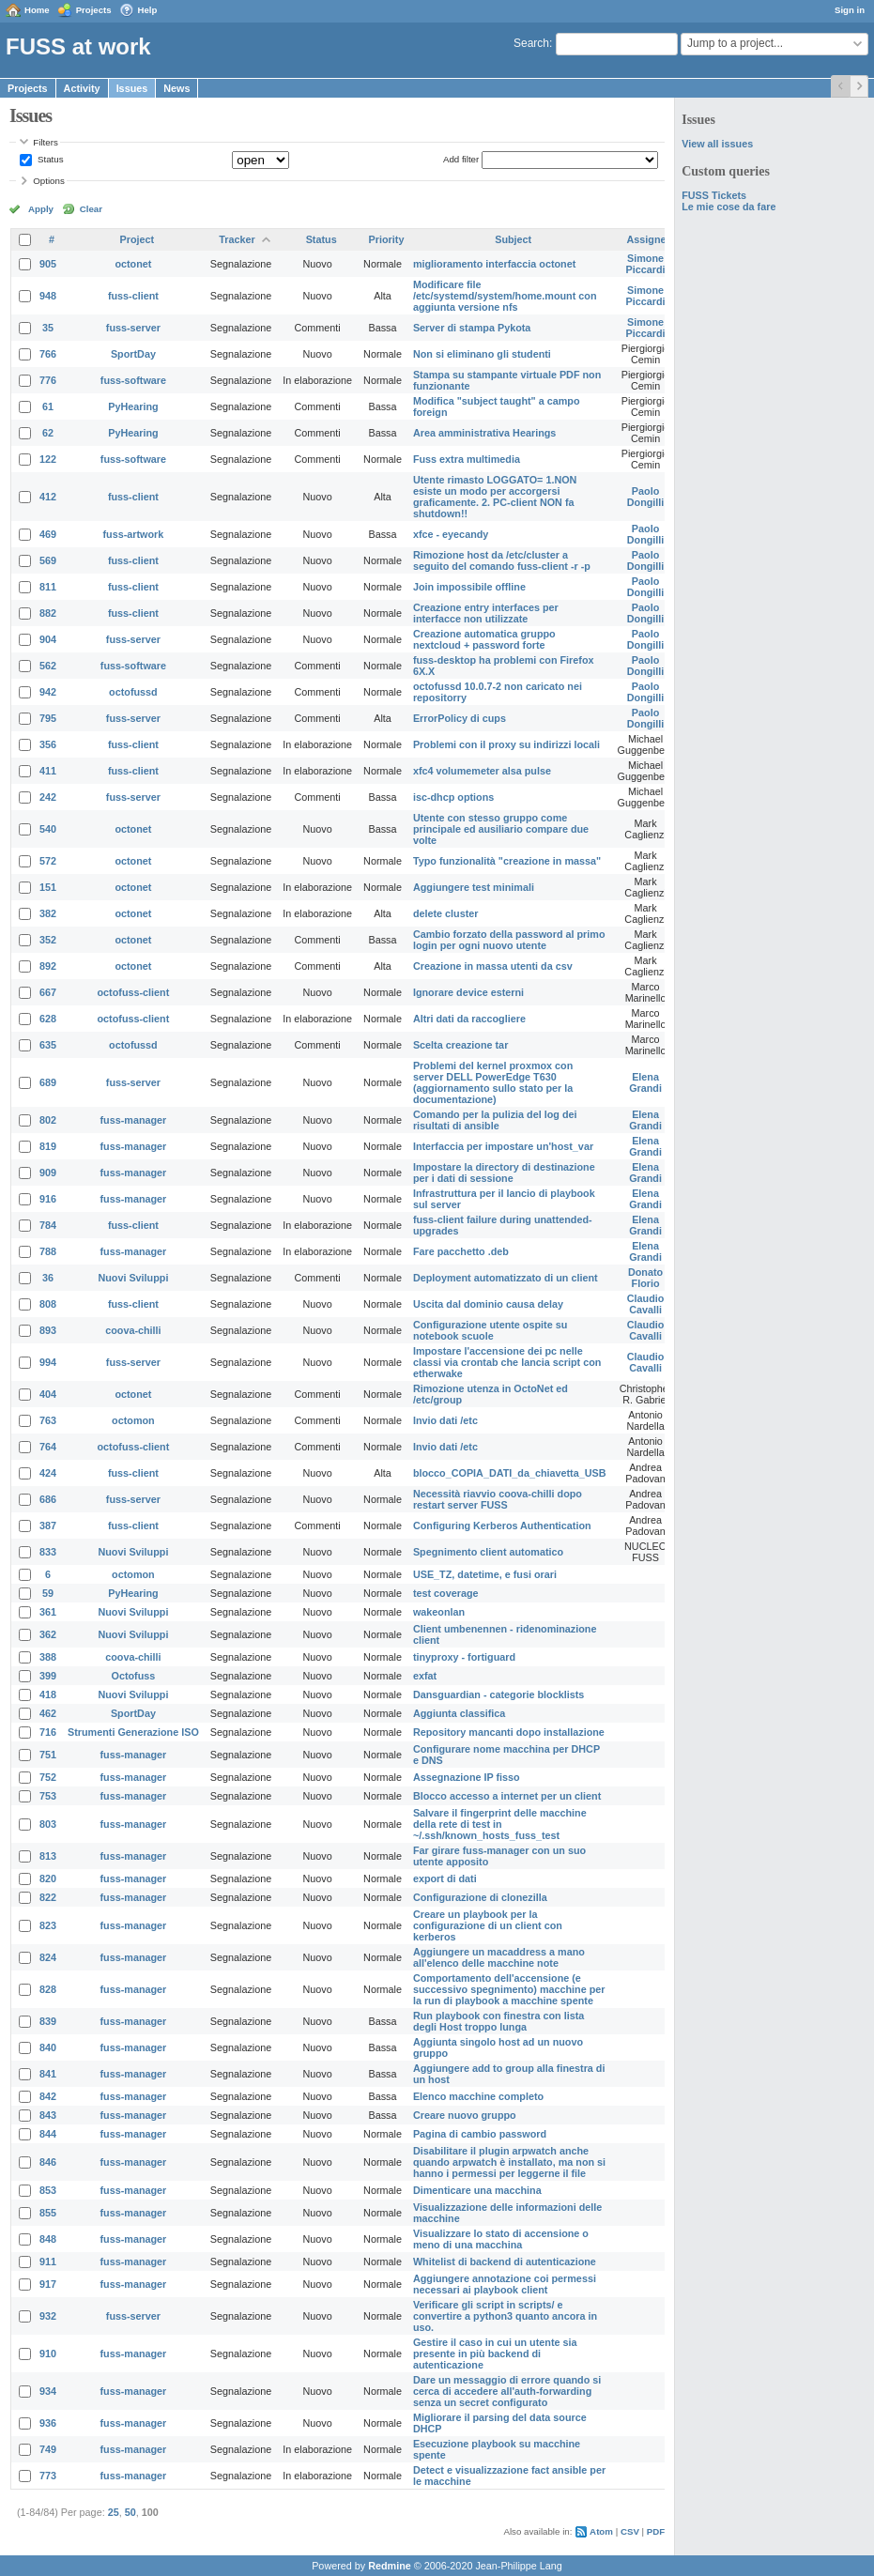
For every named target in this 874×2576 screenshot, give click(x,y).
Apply (41, 209)
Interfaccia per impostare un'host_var (503, 1146)
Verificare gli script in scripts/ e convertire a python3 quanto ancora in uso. (505, 2316)
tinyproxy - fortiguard (464, 1657)
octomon (133, 1420)
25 (113, 2512)
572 (47, 860)
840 (47, 2047)
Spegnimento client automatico (488, 1551)
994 (47, 1362)
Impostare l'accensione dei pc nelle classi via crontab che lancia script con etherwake (507, 1362)
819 (47, 1146)
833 (47, 1551)
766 (47, 354)
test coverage (446, 1593)
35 (48, 327)
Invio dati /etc (445, 1420)
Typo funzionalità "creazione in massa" (507, 860)
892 (47, 966)
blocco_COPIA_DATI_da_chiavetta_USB (509, 1473)
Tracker (236, 239)
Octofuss (134, 1675)
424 (47, 1473)
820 (47, 1878)
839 (47, 2021)
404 (47, 1394)
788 (47, 1251)
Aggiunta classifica (459, 1713)
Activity (82, 88)
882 (47, 613)
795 (47, 718)
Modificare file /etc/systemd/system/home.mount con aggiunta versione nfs (505, 296)
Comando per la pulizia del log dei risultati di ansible (495, 1120)
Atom (601, 2531)
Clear (91, 209)
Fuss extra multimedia (466, 459)
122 (47, 459)
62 (48, 432)
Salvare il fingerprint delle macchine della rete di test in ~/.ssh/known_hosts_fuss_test (500, 1824)
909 (47, 1172)
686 (47, 1499)
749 (47, 2449)
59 (48, 1593)
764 (47, 1446)
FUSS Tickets (714, 195)
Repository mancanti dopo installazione (509, 1732)
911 (47, 2261)
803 (47, 1824)
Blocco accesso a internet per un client (507, 1796)
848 (47, 2239)
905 (47, 263)
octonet (133, 263)
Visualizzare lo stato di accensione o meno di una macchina (501, 2239)
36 (48, 1277)
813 (47, 1856)
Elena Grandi (645, 1082)
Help (148, 10)
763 (47, 1420)
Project (137, 239)
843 (47, 2115)
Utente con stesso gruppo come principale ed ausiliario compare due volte (501, 829)
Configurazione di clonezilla (480, 1897)
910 (47, 2353)
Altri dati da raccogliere (469, 1018)
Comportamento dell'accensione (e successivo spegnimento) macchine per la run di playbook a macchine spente (509, 1989)
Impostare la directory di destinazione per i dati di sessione (504, 1172)
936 (47, 2423)
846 (47, 2162)
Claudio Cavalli (646, 1304)
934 (47, 2391)
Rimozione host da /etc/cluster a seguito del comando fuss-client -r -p (501, 560)
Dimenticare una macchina (477, 2190)
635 (47, 1044)
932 (47, 2316)
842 (47, 2096)
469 (47, 534)
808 (47, 1304)
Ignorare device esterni (468, 992)
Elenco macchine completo (478, 2096)
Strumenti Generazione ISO (133, 1732)
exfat (425, 1675)
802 (47, 1120)
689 (47, 1082)
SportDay (133, 354)
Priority (387, 239)
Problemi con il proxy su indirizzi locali (506, 744)
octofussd (133, 692)
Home (37, 10)
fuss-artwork (133, 534)
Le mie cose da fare (728, 206)
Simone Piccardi (646, 264)
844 (47, 2133)
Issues (132, 88)
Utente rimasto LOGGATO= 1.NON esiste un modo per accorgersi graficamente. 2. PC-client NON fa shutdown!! (494, 496)
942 (47, 692)
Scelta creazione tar (460, 1044)
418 (47, 1694)
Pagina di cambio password (479, 2133)
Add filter (461, 159)
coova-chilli (133, 1330)
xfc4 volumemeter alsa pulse (482, 770)
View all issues (717, 143)
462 (47, 1713)
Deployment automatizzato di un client (505, 1277)
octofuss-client (134, 992)
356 (47, 744)
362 (47, 1634)
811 (47, 586)
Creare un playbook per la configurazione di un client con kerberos (487, 1925)
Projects (94, 10)
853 (47, 2190)
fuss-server (133, 327)
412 (47, 496)
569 (47, 560)
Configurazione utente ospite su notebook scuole (490, 1330)
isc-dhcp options (453, 797)
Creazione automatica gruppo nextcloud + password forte (484, 639)
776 (47, 380)
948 (47, 295)
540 (47, 829)
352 (47, 939)
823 (47, 1925)
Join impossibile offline (469, 586)
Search (531, 43)
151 (47, 887)
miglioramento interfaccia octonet (494, 263)
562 (47, 665)
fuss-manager (133, 1120)
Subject (513, 239)
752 (47, 1777)
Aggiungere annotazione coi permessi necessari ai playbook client (504, 2284)
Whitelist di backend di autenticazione (504, 2261)
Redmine (389, 2565)
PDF (656, 2531)
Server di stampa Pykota (471, 327)
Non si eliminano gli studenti (482, 354)
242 (47, 797)
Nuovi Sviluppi (133, 1277)
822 (47, 1897)
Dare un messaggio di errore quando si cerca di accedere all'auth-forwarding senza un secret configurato (507, 2391)
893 (47, 1330)
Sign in (850, 10)
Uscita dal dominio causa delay (488, 1304)
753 (47, 1796)
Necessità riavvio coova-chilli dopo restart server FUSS (497, 1499)
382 (47, 913)
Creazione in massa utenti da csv (493, 966)
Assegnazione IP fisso (466, 1777)
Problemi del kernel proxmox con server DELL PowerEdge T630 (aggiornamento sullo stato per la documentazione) (493, 1082)
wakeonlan (439, 1612)
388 (47, 1657)
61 (48, 406)
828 (47, 1989)
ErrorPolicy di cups (459, 718)
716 (47, 1732)
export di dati (445, 1878)
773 (47, 2475)
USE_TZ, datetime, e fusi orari (485, 1574)
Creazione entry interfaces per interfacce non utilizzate (486, 613)
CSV (630, 2531)
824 (47, 1957)
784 (47, 1225)
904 (47, 639)
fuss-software (133, 380)
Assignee (649, 239)
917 (47, 2284)
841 (47, 2073)
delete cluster (446, 913)
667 (47, 992)
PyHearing (133, 406)
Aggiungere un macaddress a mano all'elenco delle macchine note (499, 1957)
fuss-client (133, 295)
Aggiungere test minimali (473, 887)
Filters (45, 142)
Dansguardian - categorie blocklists (498, 1694)
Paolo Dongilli (646, 496)
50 (130, 2512)
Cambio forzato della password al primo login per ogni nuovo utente (509, 939)
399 (47, 1675)
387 (47, 1525)
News (176, 88)
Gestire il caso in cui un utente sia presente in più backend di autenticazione (495, 2353)
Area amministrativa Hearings (484, 432)
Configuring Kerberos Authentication (502, 1525)
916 (47, 1198)
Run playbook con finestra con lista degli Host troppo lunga (498, 2021)
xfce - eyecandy (450, 534)
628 (47, 1018)
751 (47, 1754)
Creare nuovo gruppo (464, 2115)
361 (47, 1612)
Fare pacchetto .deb (461, 1251)
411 (47, 770)
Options (49, 181)
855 (47, 2212)
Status (49, 159)
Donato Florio (645, 1277)
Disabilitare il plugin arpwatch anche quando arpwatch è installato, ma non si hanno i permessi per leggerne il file (509, 2162)
